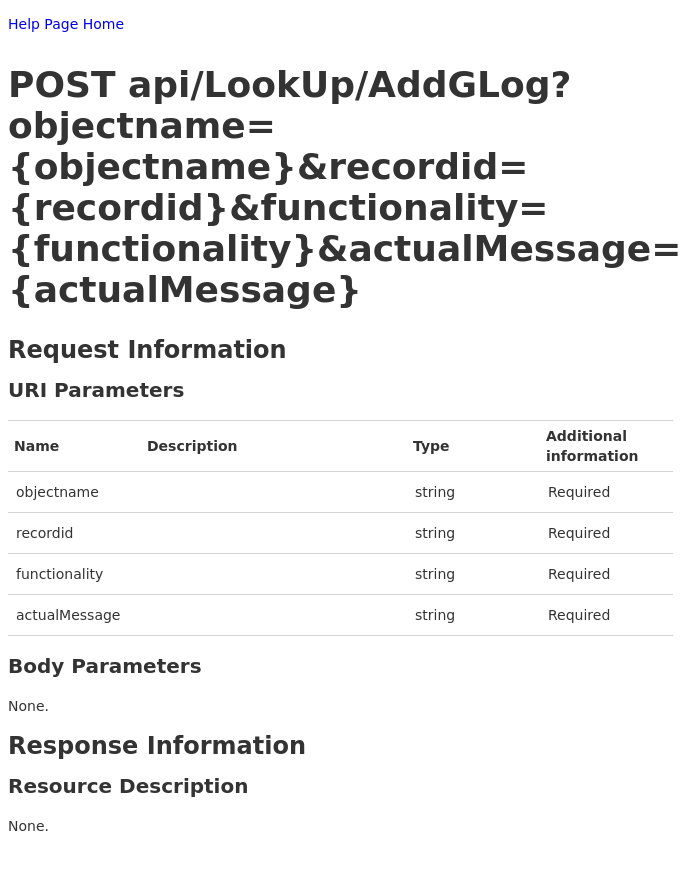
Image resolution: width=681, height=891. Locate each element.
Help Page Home (66, 24)
